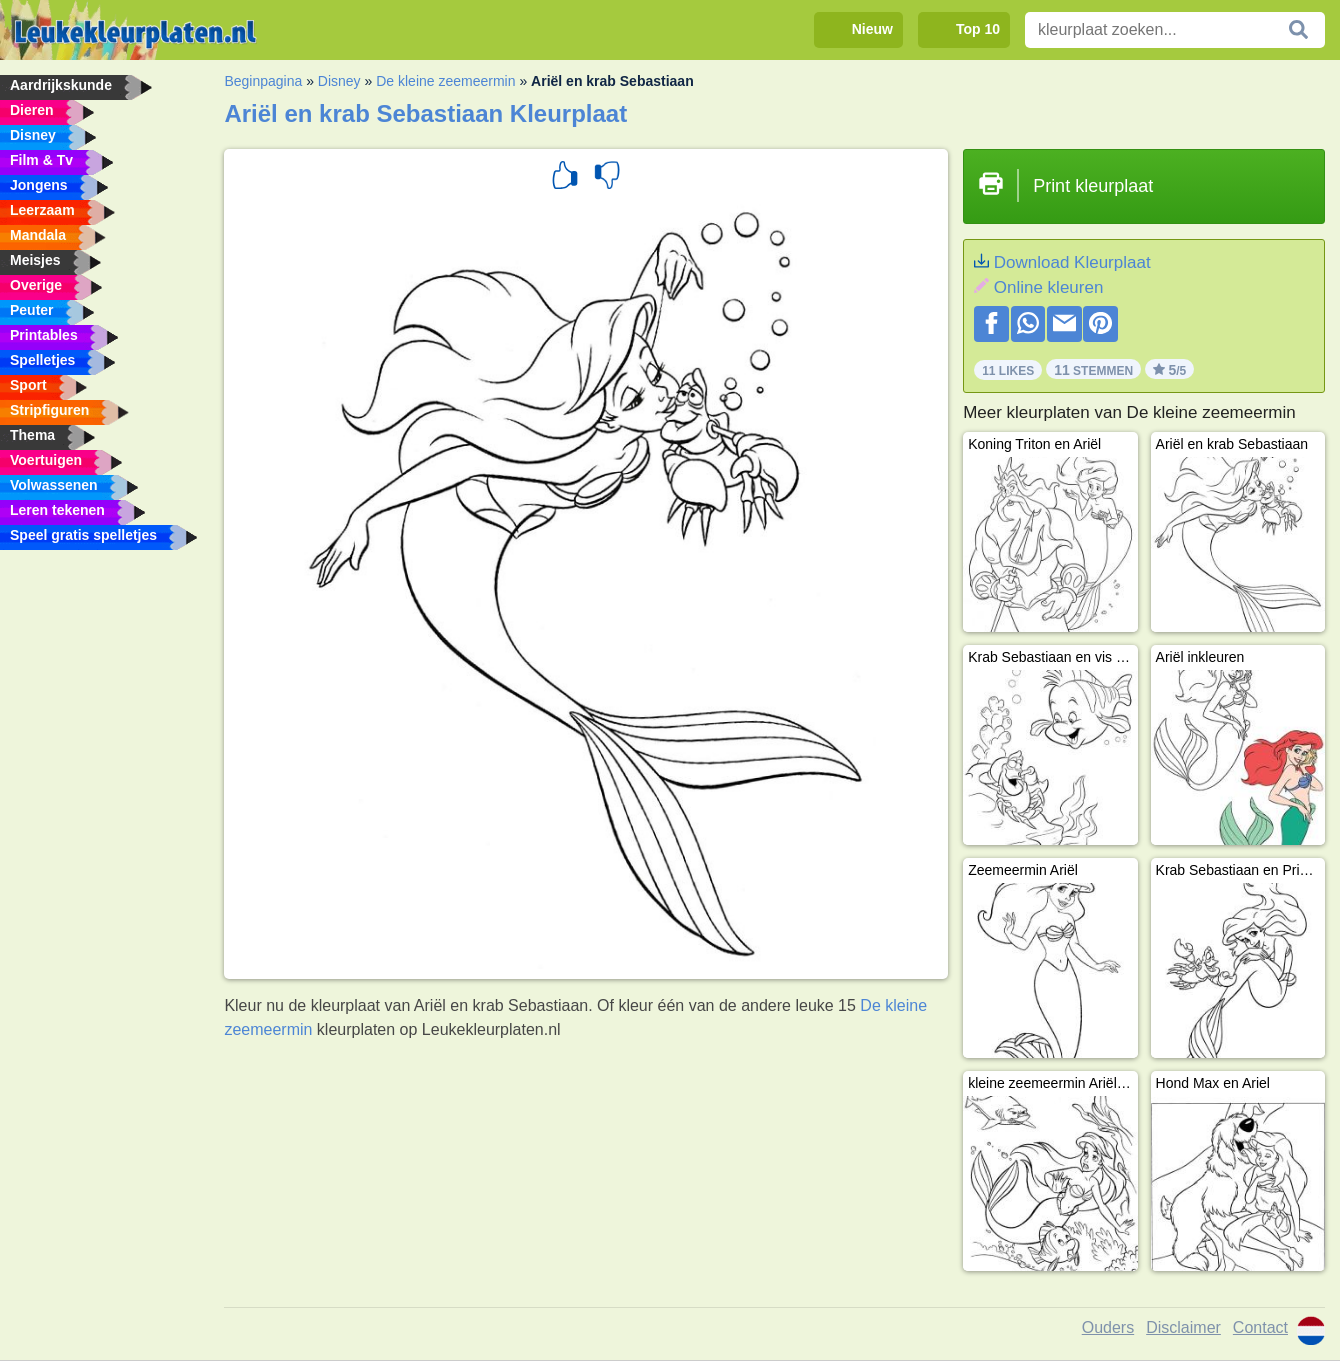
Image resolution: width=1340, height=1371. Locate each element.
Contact (1260, 1327)
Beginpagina (263, 81)
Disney (339, 81)
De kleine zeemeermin (445, 81)
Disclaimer (1183, 1327)
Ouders (1108, 1327)
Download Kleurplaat (1072, 262)
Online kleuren (1049, 287)
